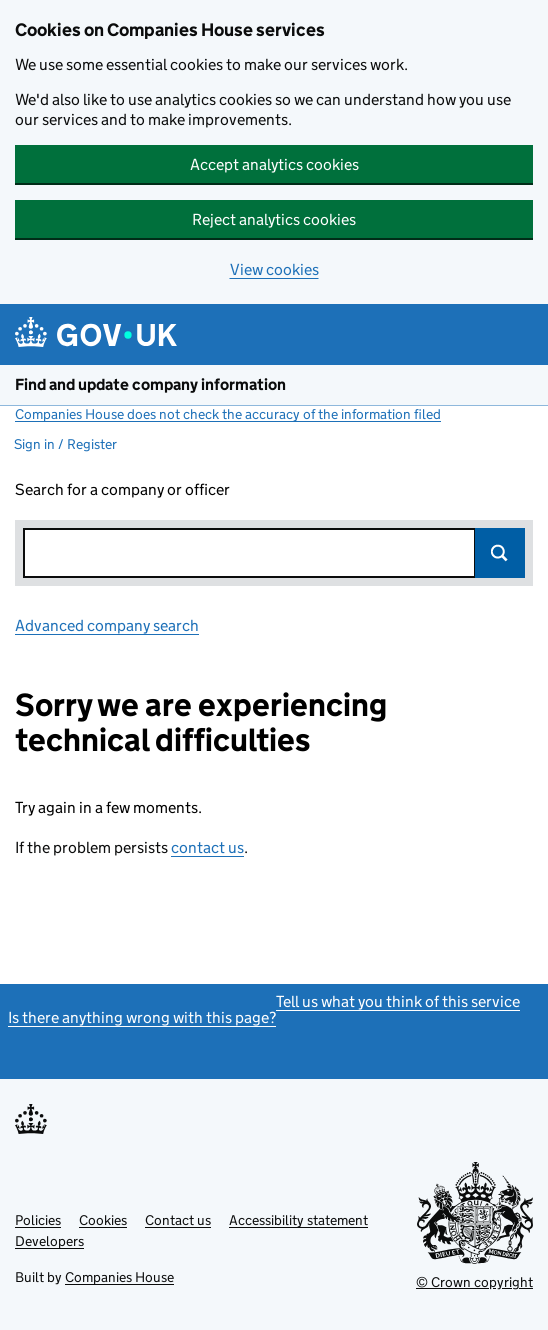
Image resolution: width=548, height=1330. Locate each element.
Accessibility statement (298, 1220)
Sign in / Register (65, 444)
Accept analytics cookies (274, 164)
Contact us (178, 1220)
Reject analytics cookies (274, 219)
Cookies (103, 1220)
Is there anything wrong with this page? (142, 1017)
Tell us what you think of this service (398, 1001)
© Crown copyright (474, 1282)
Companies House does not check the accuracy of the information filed (228, 414)
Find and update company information (150, 384)
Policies (38, 1220)
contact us (207, 847)
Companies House (119, 1277)
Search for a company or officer (122, 489)
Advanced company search (107, 625)
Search (500, 553)
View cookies (274, 269)
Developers (49, 1241)
